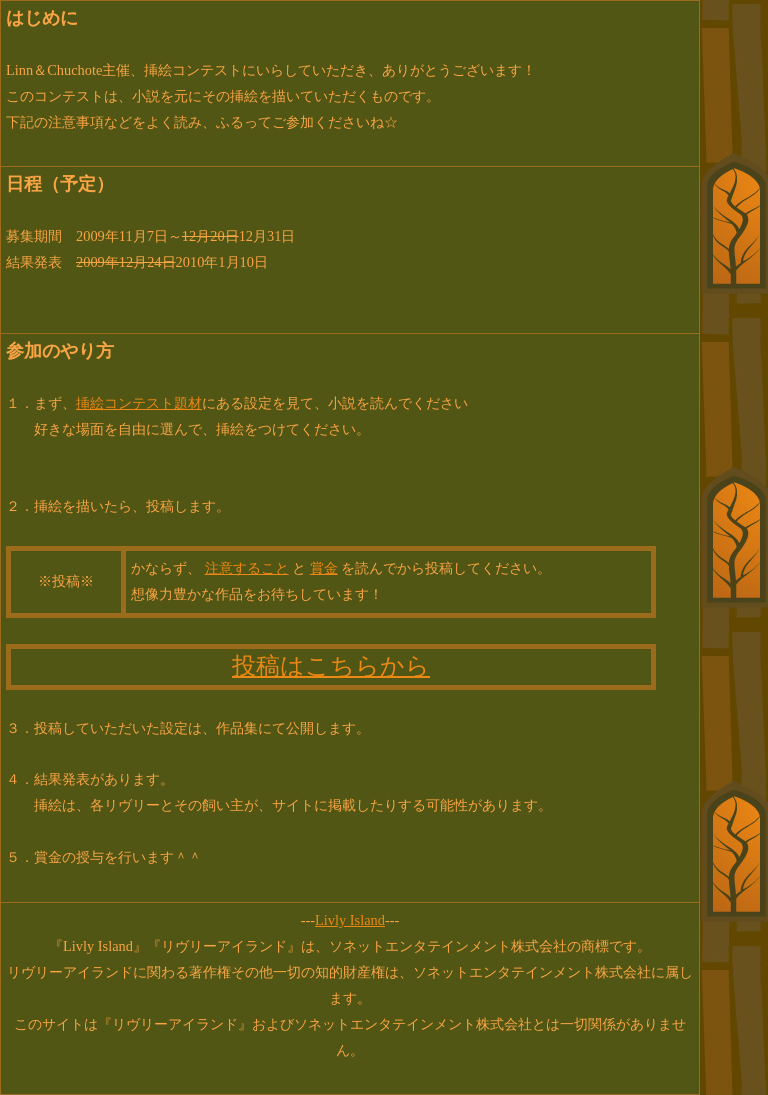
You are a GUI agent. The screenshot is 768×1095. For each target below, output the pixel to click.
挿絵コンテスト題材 (139, 403)
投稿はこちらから (331, 666)
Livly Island (350, 920)
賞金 (324, 568)
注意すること (247, 568)
